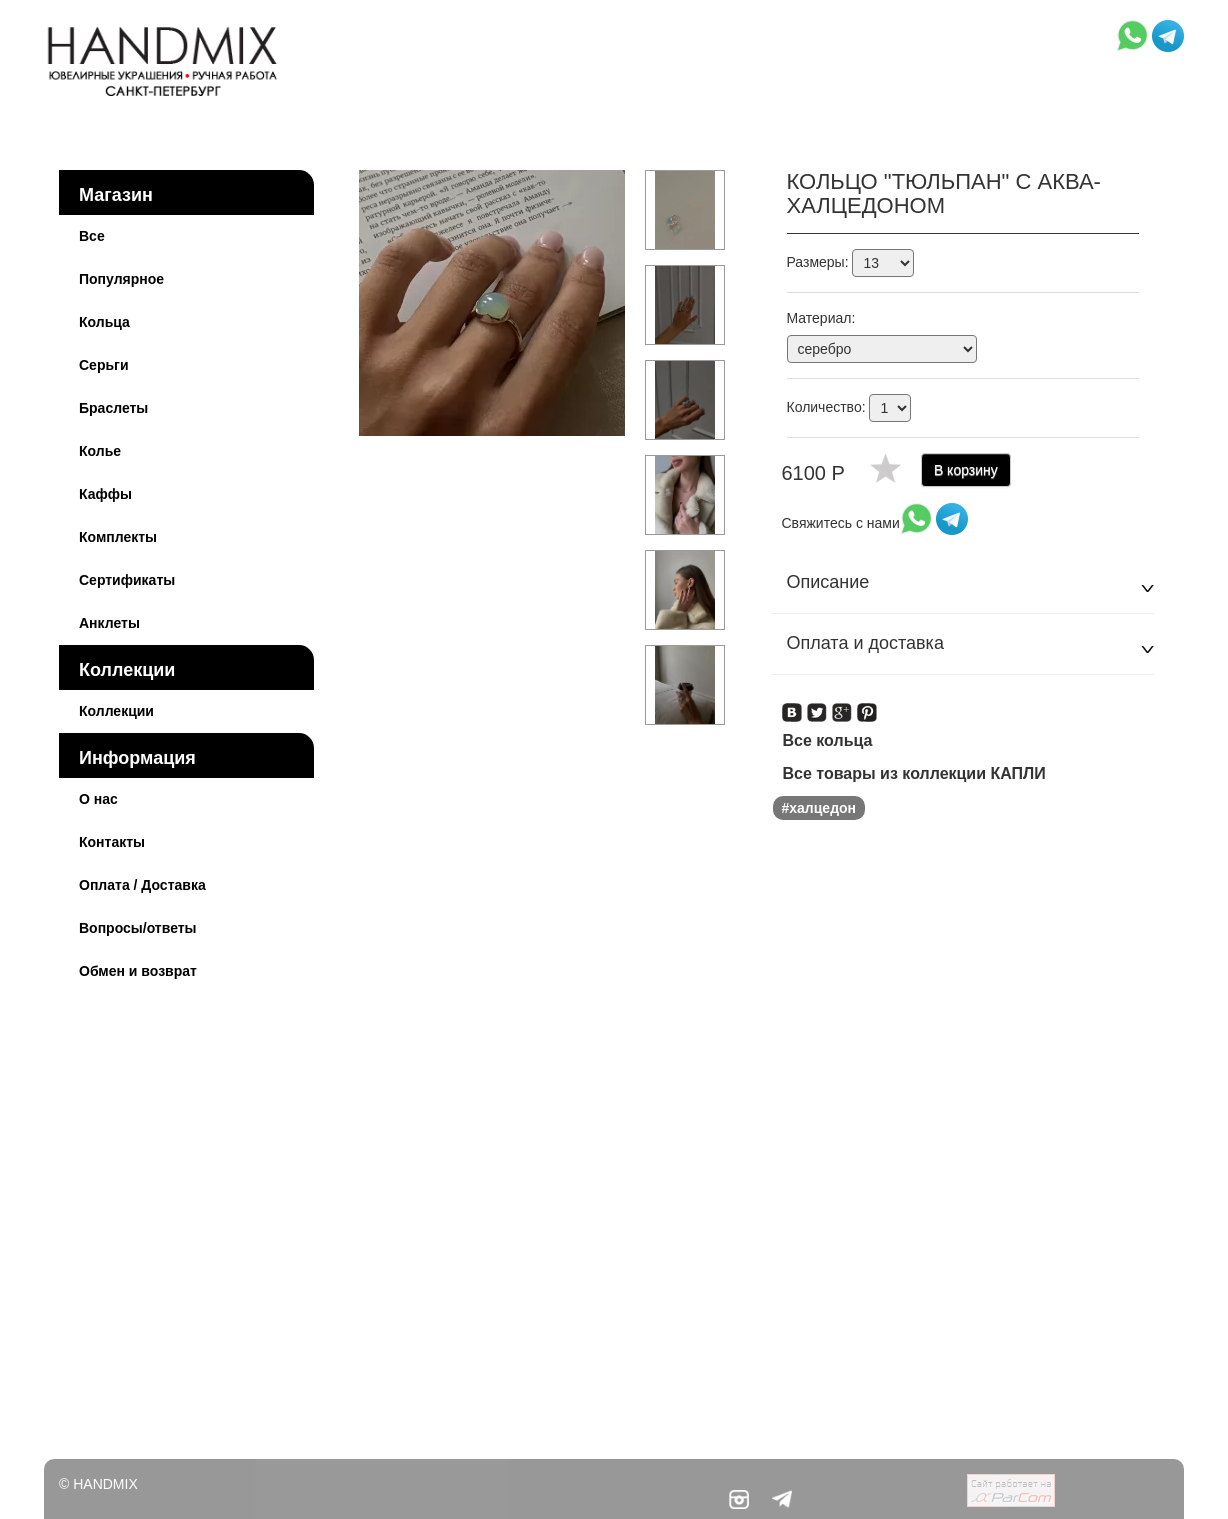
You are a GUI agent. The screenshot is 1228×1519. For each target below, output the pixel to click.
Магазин (116, 195)
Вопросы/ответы (138, 928)
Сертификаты (127, 580)
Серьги (104, 365)
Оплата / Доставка (142, 885)
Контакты (112, 842)
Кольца (104, 322)
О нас (98, 799)
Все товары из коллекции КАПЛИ (914, 773)
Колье (100, 451)
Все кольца (828, 740)
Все (92, 236)
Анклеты (109, 623)
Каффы (105, 494)
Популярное (121, 279)
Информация (137, 758)
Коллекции (127, 670)
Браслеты (113, 408)
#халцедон (819, 808)
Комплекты (118, 537)
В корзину (966, 470)
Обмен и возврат (138, 971)
